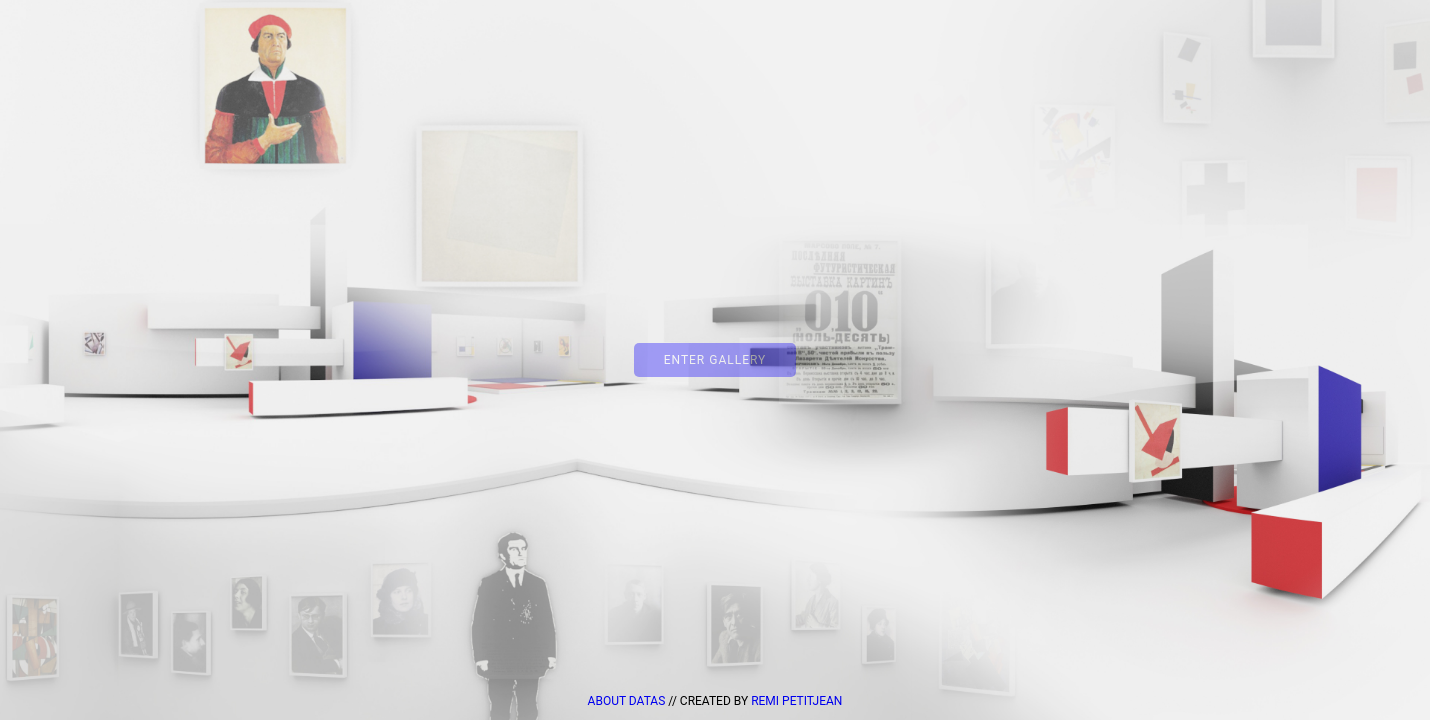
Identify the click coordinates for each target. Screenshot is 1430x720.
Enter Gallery (715, 360)
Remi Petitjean (796, 701)
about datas (628, 701)
